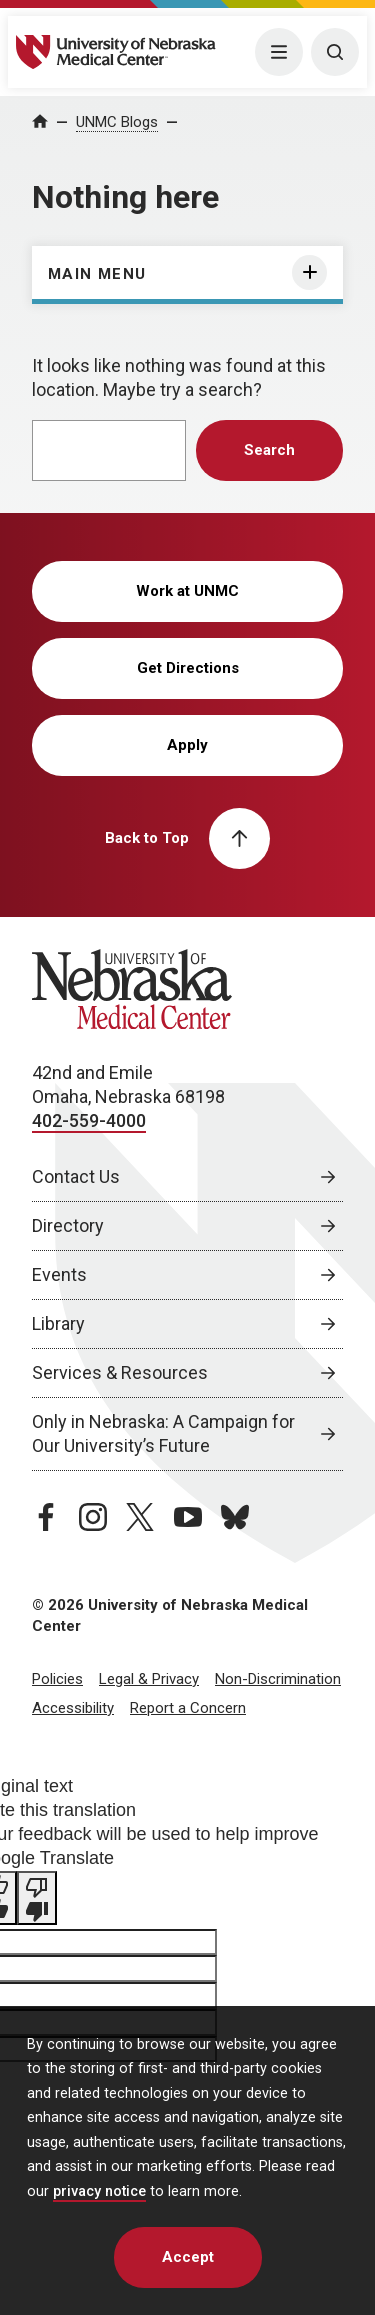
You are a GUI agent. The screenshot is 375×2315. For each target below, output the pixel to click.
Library (58, 1323)
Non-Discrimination (278, 1679)
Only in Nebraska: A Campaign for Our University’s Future (163, 1433)
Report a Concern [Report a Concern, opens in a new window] (188, 1708)
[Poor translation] (37, 1898)
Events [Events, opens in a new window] (59, 1274)
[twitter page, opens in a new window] (140, 1517)
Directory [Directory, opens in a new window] (68, 1225)
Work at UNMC (187, 591)
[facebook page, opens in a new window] (46, 1517)
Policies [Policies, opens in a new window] (57, 1679)
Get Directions (188, 668)
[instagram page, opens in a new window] (93, 1517)
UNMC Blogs (117, 122)
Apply (187, 745)
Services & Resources (120, 1372)
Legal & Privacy (149, 1679)
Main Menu (97, 274)
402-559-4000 (89, 1120)
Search (269, 450)
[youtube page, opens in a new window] (188, 1517)
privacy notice (99, 2191)
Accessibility (73, 1708)
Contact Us (76, 1176)
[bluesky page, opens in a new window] (235, 1517)
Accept (188, 2257)
